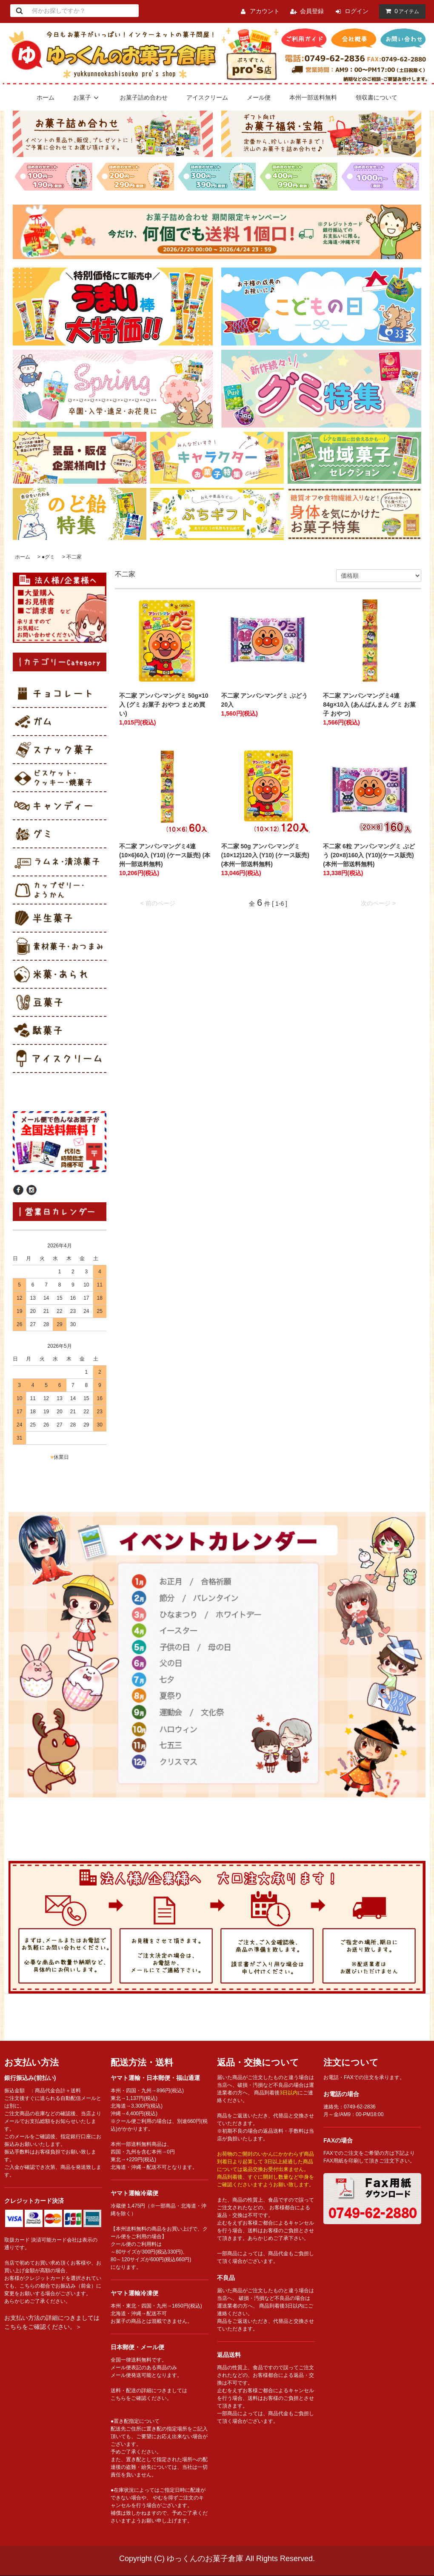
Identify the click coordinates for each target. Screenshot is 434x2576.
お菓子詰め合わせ (144, 97)
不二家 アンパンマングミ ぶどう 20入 (264, 700)
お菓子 (87, 97)
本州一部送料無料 (313, 97)
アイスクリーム (207, 97)
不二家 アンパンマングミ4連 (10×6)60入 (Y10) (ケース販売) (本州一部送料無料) (164, 855)
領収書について (376, 97)
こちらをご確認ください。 (141, 2398)
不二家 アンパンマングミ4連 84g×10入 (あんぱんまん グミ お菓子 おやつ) (369, 704)
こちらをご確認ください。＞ (43, 2326)
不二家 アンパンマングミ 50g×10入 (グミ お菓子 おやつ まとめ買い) (163, 704)
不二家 (74, 557)
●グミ (48, 557)
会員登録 (312, 11)
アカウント (265, 11)
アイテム (400, 11)
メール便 (259, 97)
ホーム (45, 97)
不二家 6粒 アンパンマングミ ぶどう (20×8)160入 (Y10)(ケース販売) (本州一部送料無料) (368, 855)
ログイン (356, 11)
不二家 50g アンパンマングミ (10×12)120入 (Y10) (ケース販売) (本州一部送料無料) (265, 855)
